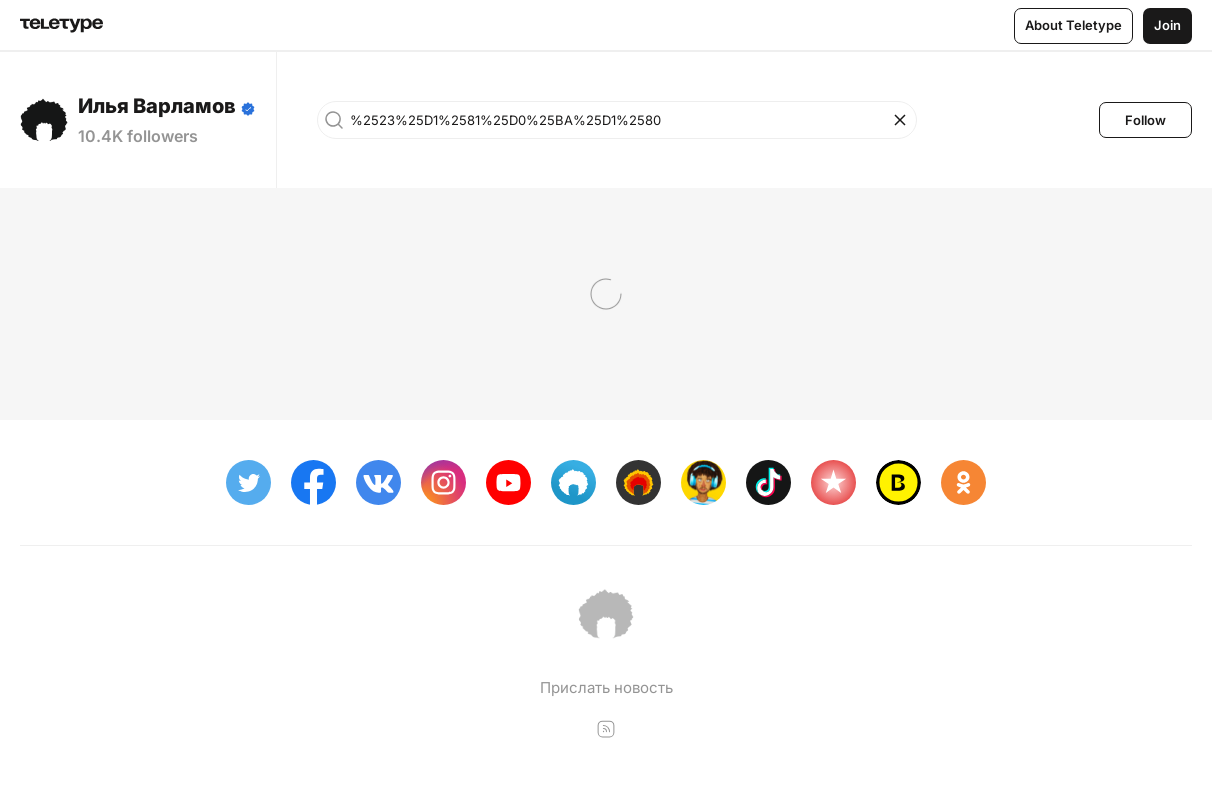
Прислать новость (606, 687)
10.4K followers (138, 136)
